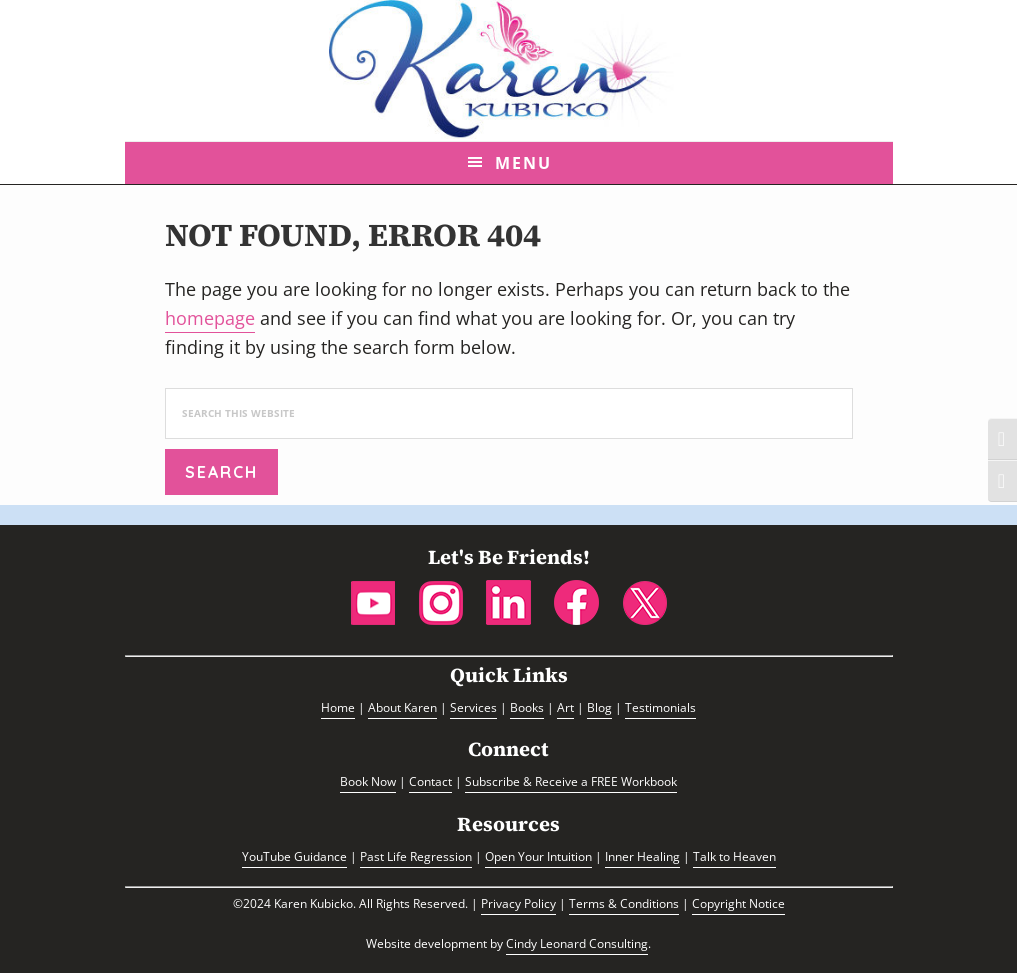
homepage (210, 318)
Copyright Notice (738, 903)
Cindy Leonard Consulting (577, 943)
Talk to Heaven (734, 856)
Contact (430, 781)
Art (565, 707)
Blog (599, 707)
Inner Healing (642, 856)
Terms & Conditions (624, 903)
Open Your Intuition (538, 856)
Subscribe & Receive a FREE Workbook (571, 781)
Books (527, 707)
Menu (523, 163)
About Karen (402, 707)
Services (473, 707)
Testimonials (660, 707)
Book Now (368, 781)
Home (338, 707)
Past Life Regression (416, 856)
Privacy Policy (518, 903)
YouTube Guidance (294, 856)
